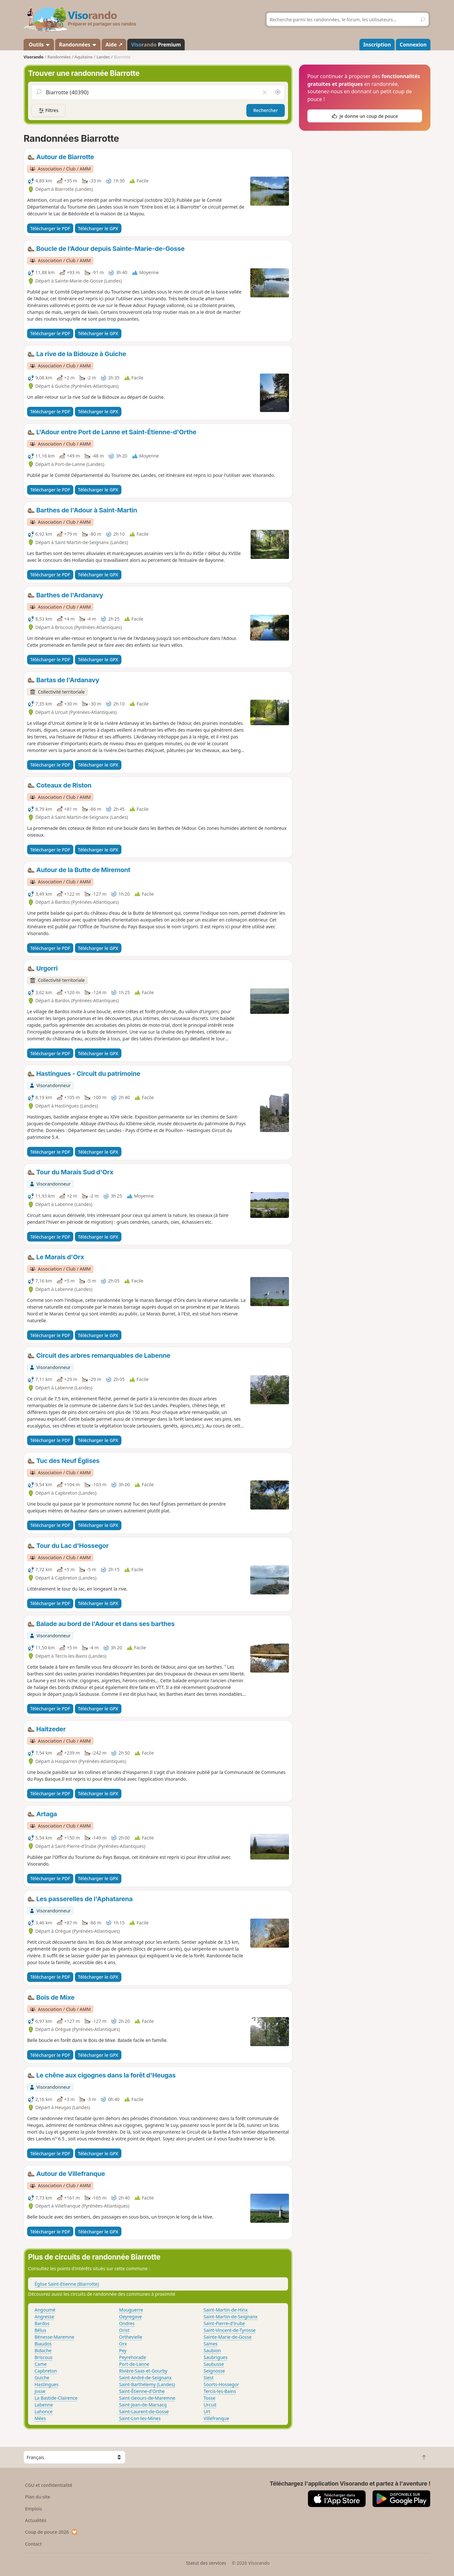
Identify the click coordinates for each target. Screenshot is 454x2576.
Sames (211, 2344)
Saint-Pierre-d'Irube (224, 2323)
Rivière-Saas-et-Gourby (143, 2371)
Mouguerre (131, 2310)
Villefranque (216, 2418)
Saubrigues (216, 2357)
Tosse (210, 2398)
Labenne (44, 2405)
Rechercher (265, 110)
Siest (209, 2378)
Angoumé (45, 2310)
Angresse (44, 2316)
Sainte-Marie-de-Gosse (228, 2337)
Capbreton (46, 2371)
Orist (124, 2330)
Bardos (42, 2323)
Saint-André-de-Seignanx (145, 2378)
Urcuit (210, 2405)
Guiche (42, 2378)
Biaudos (43, 2344)
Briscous (44, 2357)
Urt (207, 2411)
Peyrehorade (132, 2357)
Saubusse (214, 2364)
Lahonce (44, 2411)
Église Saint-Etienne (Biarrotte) (67, 2284)
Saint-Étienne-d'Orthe (142, 2391)
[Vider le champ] (264, 92)
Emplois (33, 2509)
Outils (38, 44)
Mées (40, 2418)
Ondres (127, 2323)
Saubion (212, 2350)
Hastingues (46, 2384)
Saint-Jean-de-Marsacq (143, 2405)
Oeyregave (130, 2316)
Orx (123, 2344)
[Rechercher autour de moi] (277, 92)
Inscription (377, 44)
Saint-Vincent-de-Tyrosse (230, 2330)
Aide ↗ (114, 44)
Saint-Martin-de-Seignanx (231, 2316)
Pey (123, 2350)
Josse (40, 2391)
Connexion (413, 44)
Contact (33, 2544)
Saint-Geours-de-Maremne (147, 2398)
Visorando (33, 57)
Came (41, 2364)
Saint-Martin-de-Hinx (226, 2310)
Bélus (40, 2330)
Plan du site (37, 2497)
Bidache (43, 2350)
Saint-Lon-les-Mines (140, 2418)
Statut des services (206, 2563)
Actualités (35, 2520)
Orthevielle (130, 2337)
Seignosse (214, 2371)
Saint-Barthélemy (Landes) (147, 2384)
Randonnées (78, 44)
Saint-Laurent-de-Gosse (144, 2411)
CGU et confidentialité (48, 2485)
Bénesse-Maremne (54, 2337)
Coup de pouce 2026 (51, 2532)
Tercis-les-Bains (220, 2391)
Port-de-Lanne (134, 2364)
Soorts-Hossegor (221, 2384)
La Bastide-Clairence (56, 2398)
